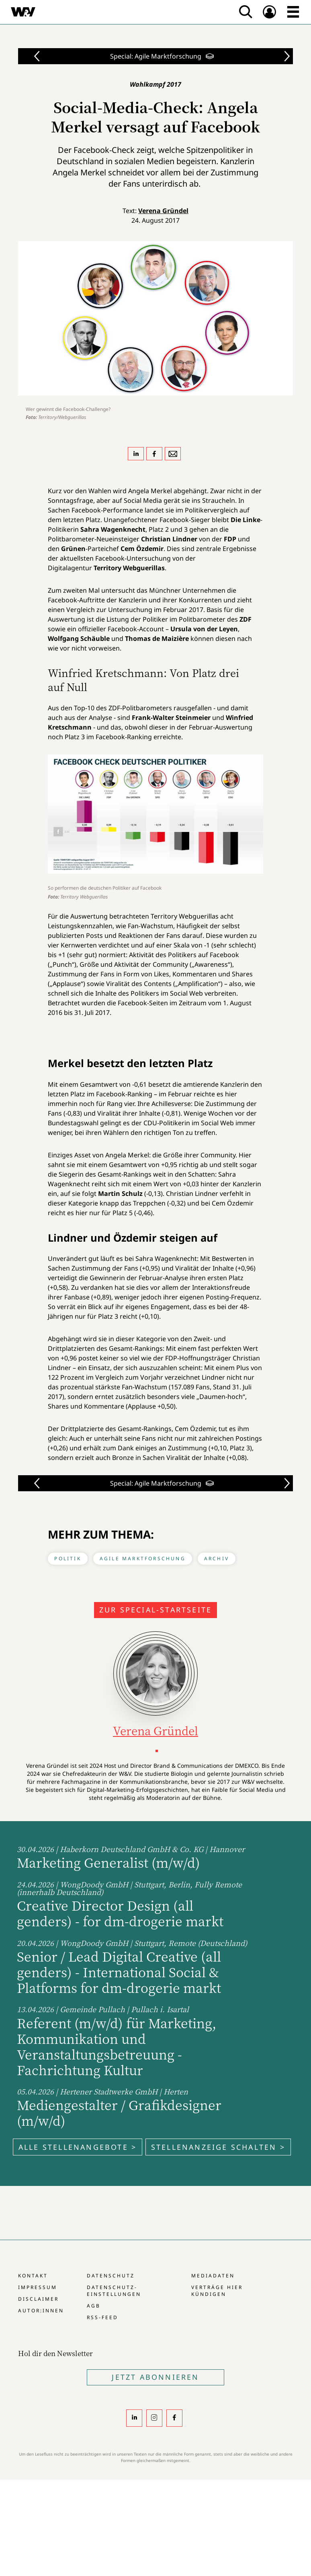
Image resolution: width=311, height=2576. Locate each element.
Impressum (37, 2287)
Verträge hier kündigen (217, 2290)
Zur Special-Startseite (155, 1609)
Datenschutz (111, 2275)
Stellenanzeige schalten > (218, 2147)
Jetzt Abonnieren (155, 2377)
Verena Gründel (163, 210)
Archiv (216, 1558)
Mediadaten (213, 2275)
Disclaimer (38, 2298)
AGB (93, 2305)
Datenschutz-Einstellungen (114, 2290)
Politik (67, 1558)
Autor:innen (41, 2310)
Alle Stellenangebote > (77, 2147)
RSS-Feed (102, 2317)
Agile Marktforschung (143, 1558)
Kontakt (33, 2275)
